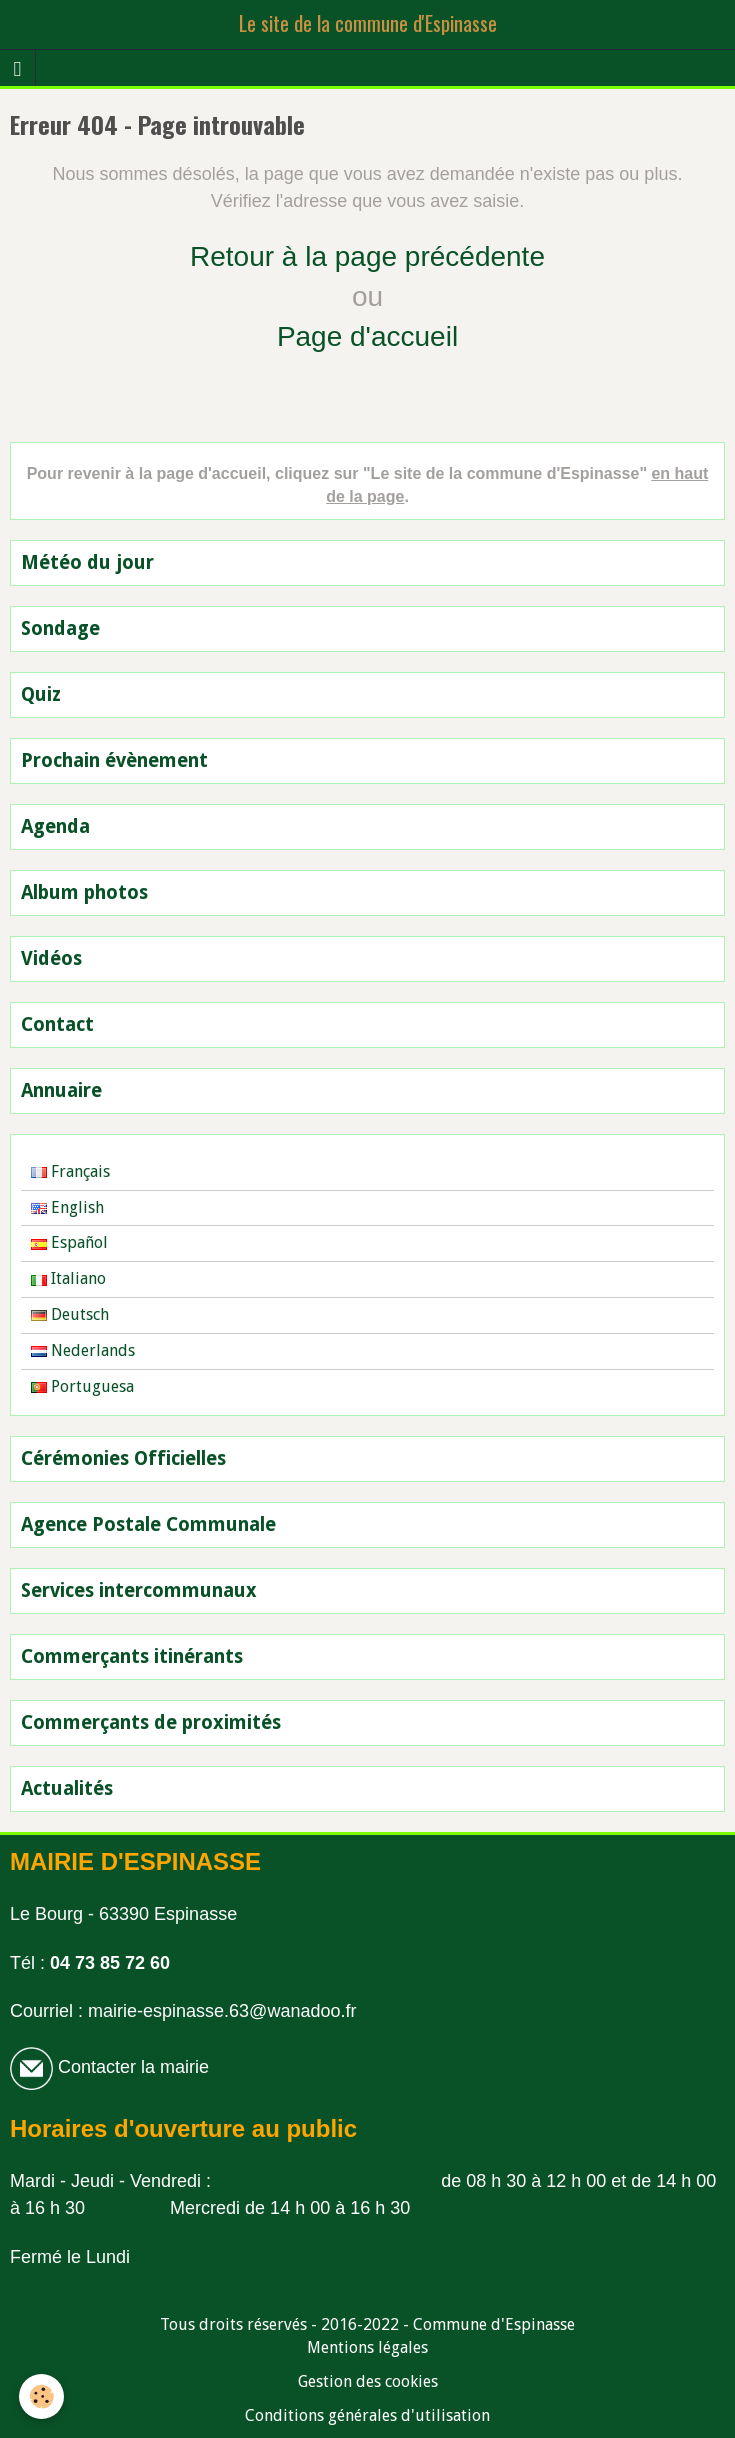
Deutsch (70, 1314)
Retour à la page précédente (367, 256)
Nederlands (83, 1350)
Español (69, 1242)
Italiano (68, 1278)
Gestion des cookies (368, 2381)
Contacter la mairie (131, 2067)
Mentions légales (367, 2347)
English (67, 1207)
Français (70, 1171)
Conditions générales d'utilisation (367, 2415)
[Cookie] (42, 2396)
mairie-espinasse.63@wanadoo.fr (222, 2011)
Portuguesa (82, 1386)
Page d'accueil (367, 336)
